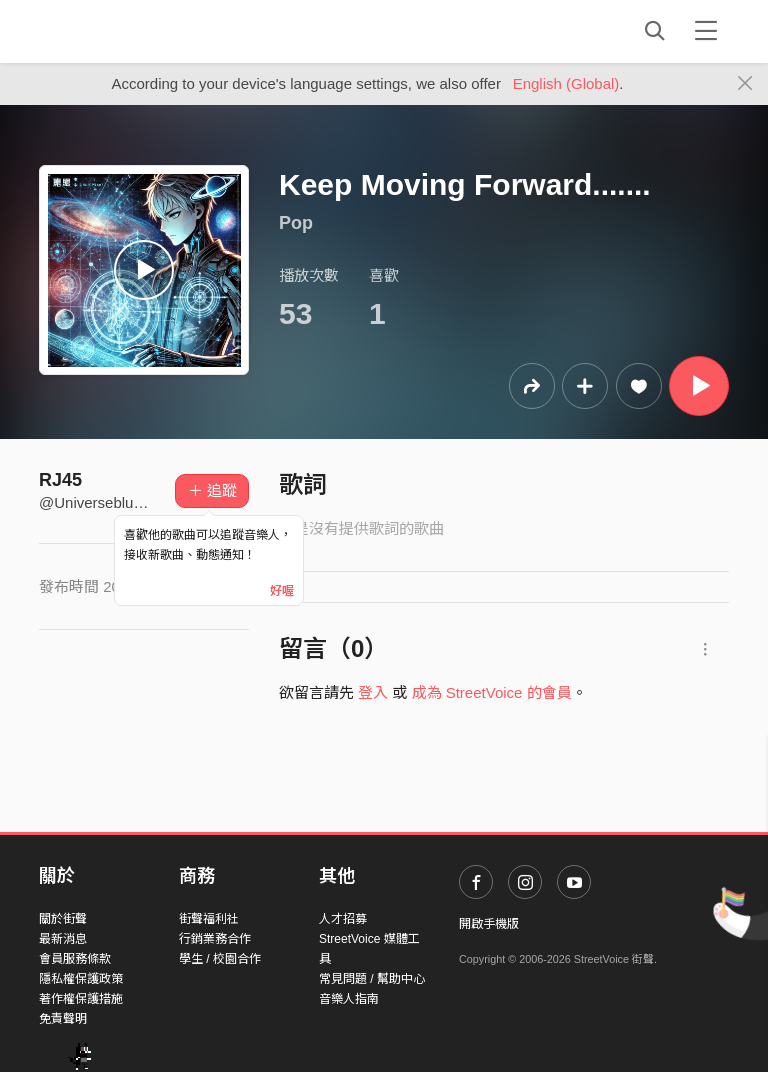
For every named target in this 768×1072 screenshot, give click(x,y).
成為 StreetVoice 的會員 (492, 692)
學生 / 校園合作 (220, 959)
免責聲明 (63, 1019)
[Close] (745, 84)
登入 (373, 692)
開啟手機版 (489, 924)
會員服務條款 (75, 959)
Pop (296, 223)
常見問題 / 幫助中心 (372, 979)
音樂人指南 (349, 999)
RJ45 (60, 480)
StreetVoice (121, 31)
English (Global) (566, 83)
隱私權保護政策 (81, 979)
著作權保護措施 (81, 999)
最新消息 (63, 939)
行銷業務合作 (215, 939)
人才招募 (343, 919)
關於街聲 (63, 919)
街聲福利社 (209, 919)
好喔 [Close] (282, 591)
